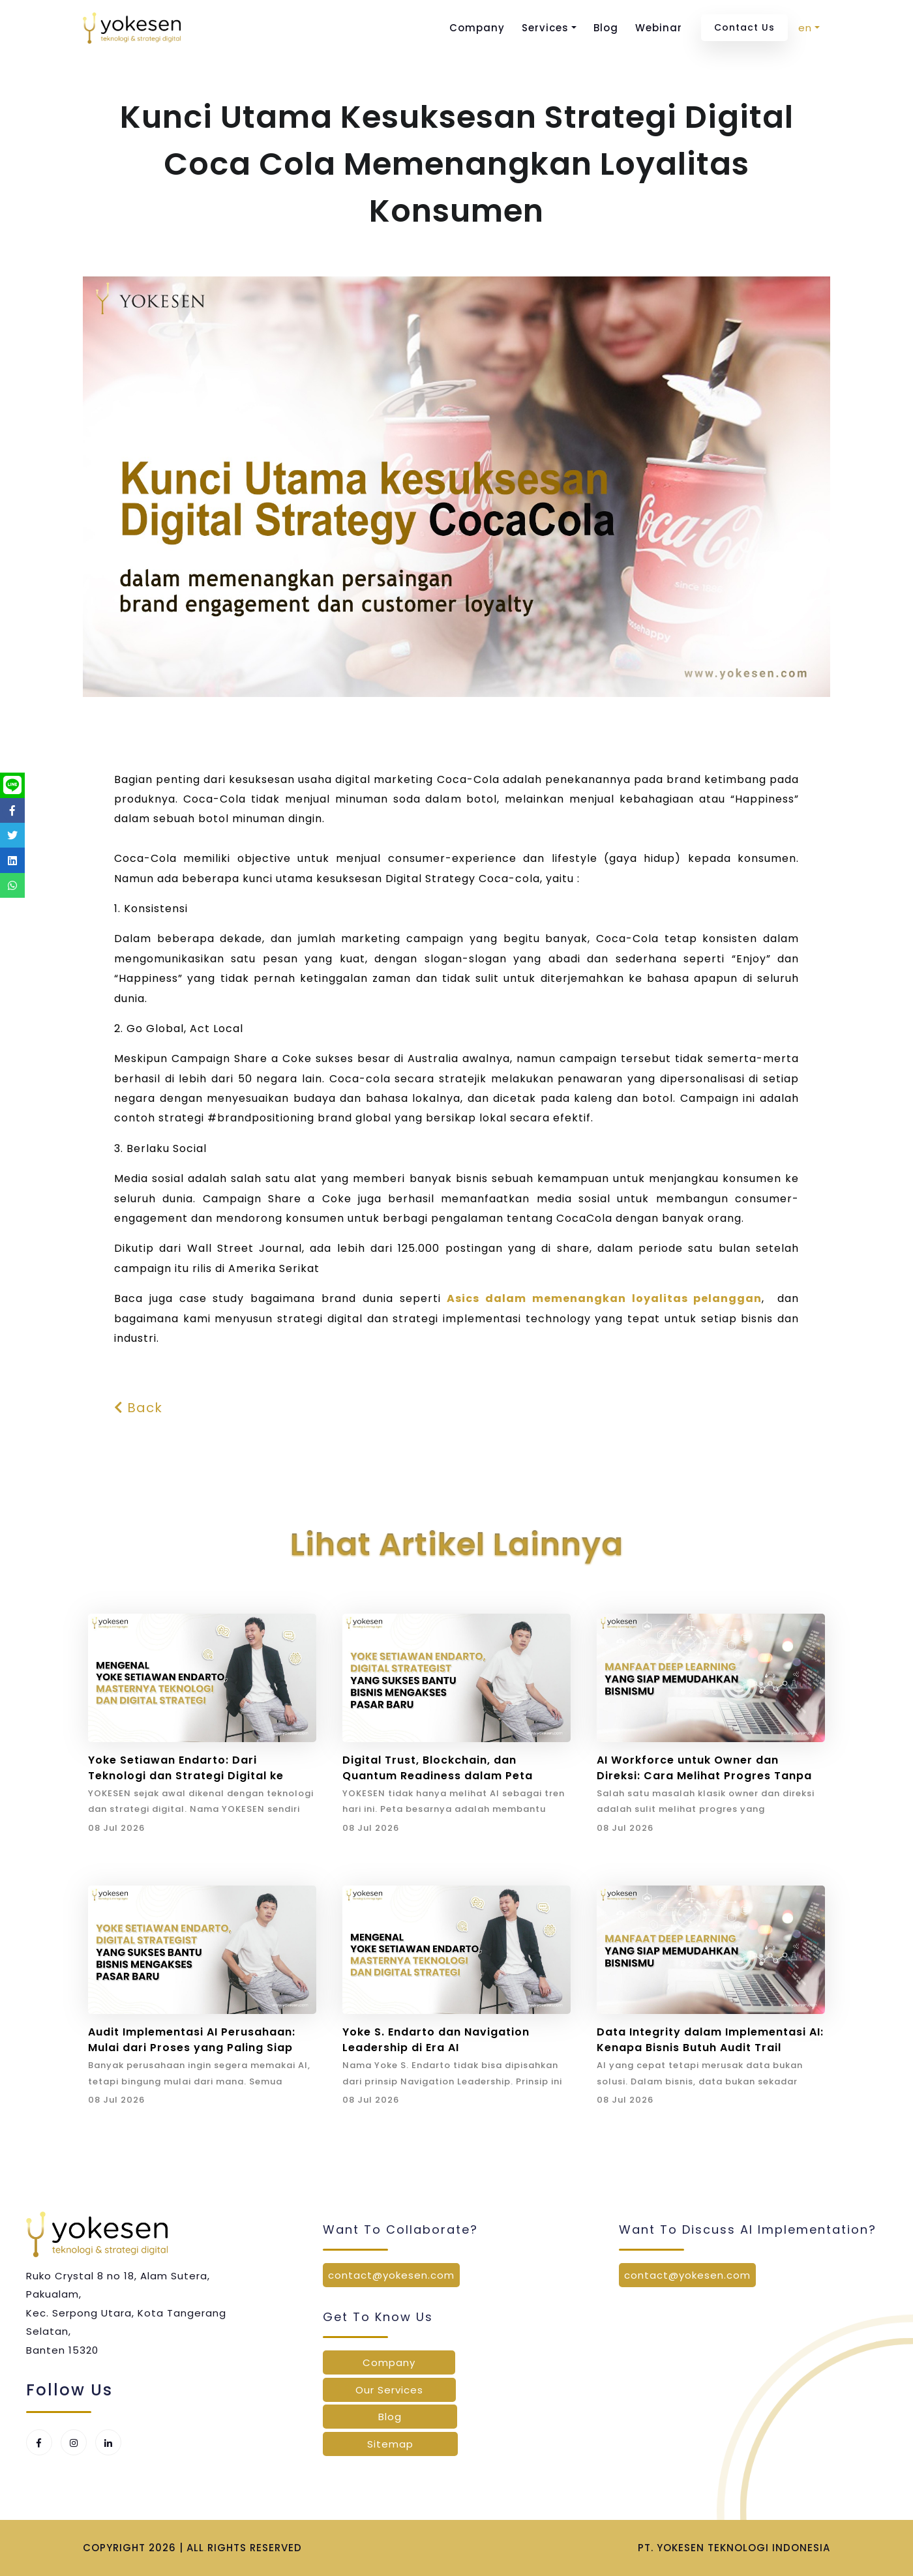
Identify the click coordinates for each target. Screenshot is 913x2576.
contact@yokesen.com (391, 2275)
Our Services (389, 2390)
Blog (605, 28)
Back (138, 1408)
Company (477, 28)
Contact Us (744, 27)
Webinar (658, 28)
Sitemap (390, 2444)
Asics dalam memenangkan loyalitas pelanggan (604, 1298)
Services (545, 28)
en (805, 28)
